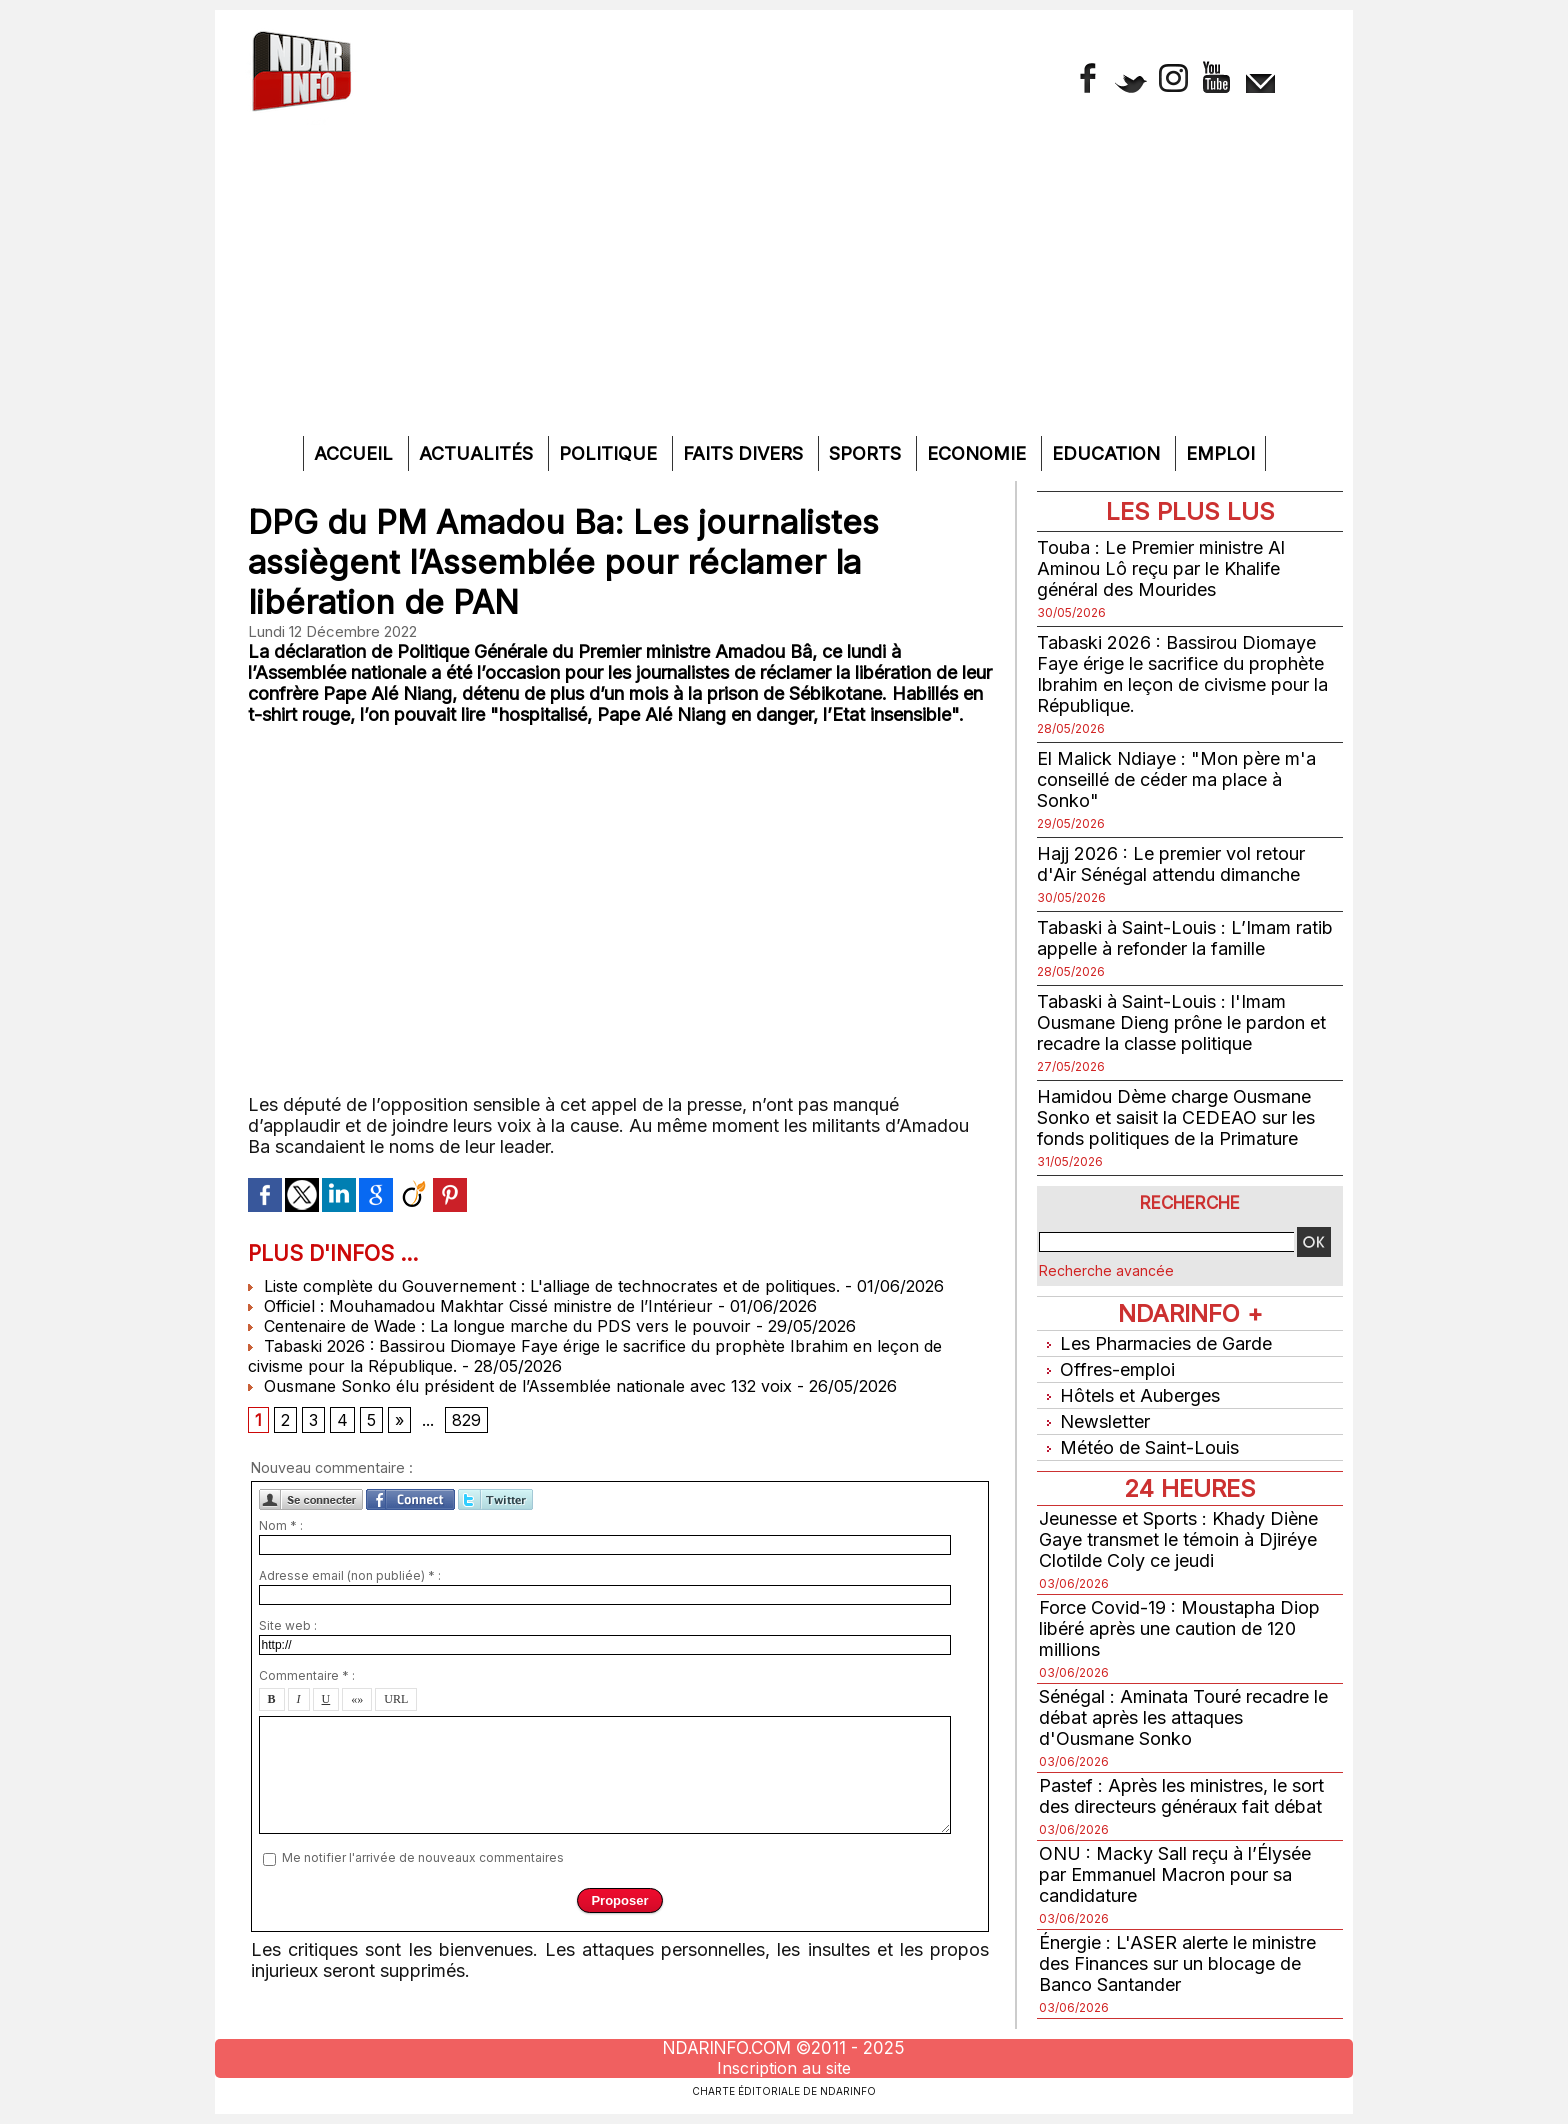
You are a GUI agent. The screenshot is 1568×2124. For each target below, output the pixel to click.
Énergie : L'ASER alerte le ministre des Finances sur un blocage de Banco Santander (1177, 1963)
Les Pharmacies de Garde (1155, 1343)
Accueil (356, 453)
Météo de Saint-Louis (1139, 1447)
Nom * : (281, 1525)
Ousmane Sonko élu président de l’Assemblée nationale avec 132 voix (520, 1386)
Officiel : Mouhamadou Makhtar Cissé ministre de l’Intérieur (480, 1306)
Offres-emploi (1107, 1369)
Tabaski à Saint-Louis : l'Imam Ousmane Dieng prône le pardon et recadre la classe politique (1181, 1022)
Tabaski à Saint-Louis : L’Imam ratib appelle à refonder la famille (1185, 938)
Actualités (478, 453)
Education (1108, 453)
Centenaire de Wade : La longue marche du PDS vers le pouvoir (499, 1326)
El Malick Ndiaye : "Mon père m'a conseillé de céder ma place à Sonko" (1176, 779)
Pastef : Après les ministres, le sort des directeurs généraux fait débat (1181, 1796)
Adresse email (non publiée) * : (350, 1575)
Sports (867, 453)
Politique (610, 453)
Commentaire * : (307, 1675)
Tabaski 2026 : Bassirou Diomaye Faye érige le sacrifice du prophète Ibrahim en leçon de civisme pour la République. (1182, 674)
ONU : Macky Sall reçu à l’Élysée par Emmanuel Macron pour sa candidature (1175, 1874)
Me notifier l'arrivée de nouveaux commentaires (423, 1857)
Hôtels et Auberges (1129, 1395)
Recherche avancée (1106, 1270)
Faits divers (745, 453)
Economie (979, 453)
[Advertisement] (784, 286)
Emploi (1220, 453)
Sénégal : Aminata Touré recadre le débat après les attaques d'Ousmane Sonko (1183, 1717)
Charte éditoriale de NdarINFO (784, 2091)
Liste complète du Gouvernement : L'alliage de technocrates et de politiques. (544, 1286)
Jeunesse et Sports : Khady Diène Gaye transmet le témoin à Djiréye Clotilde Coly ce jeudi (1178, 1539)
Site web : (288, 1625)
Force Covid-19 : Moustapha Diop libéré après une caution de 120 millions (1179, 1628)
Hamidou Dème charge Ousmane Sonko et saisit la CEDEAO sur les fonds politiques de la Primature (1176, 1117)
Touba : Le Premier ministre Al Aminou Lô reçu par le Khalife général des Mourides (1161, 568)
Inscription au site (784, 2068)
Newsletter (1094, 1421)
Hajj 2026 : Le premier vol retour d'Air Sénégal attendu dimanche (1171, 864)
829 (466, 1420)
